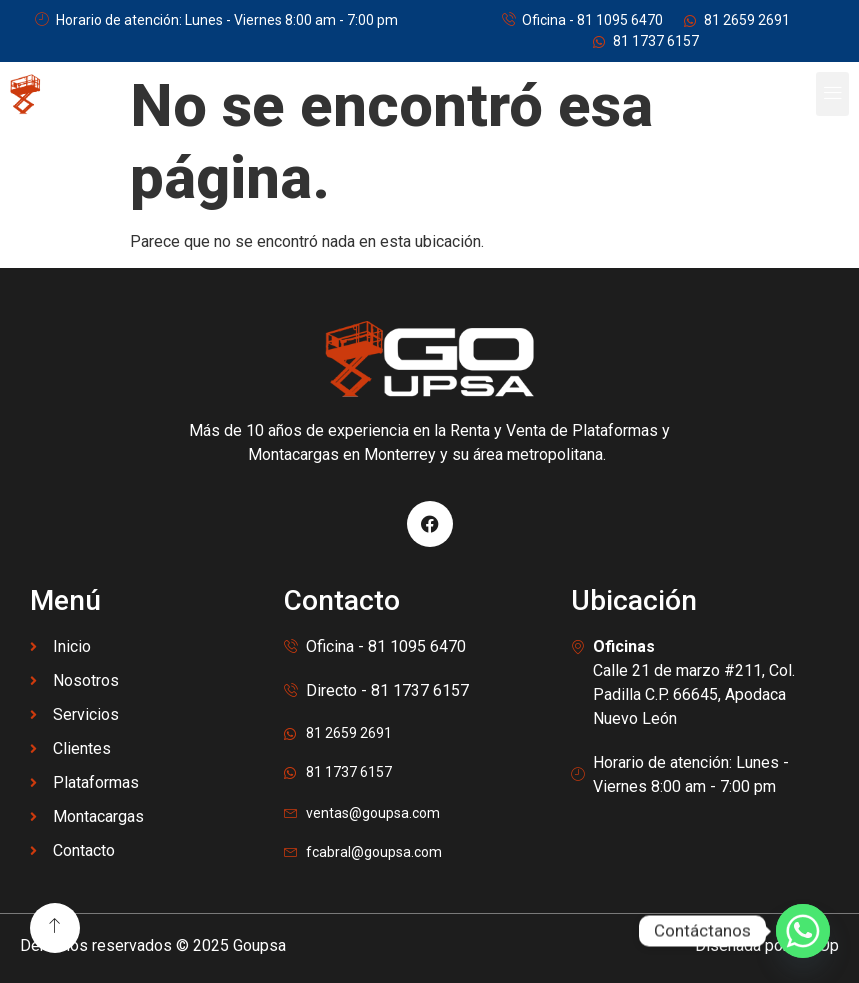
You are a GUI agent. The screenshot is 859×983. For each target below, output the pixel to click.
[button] (832, 94)
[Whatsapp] (803, 931)
